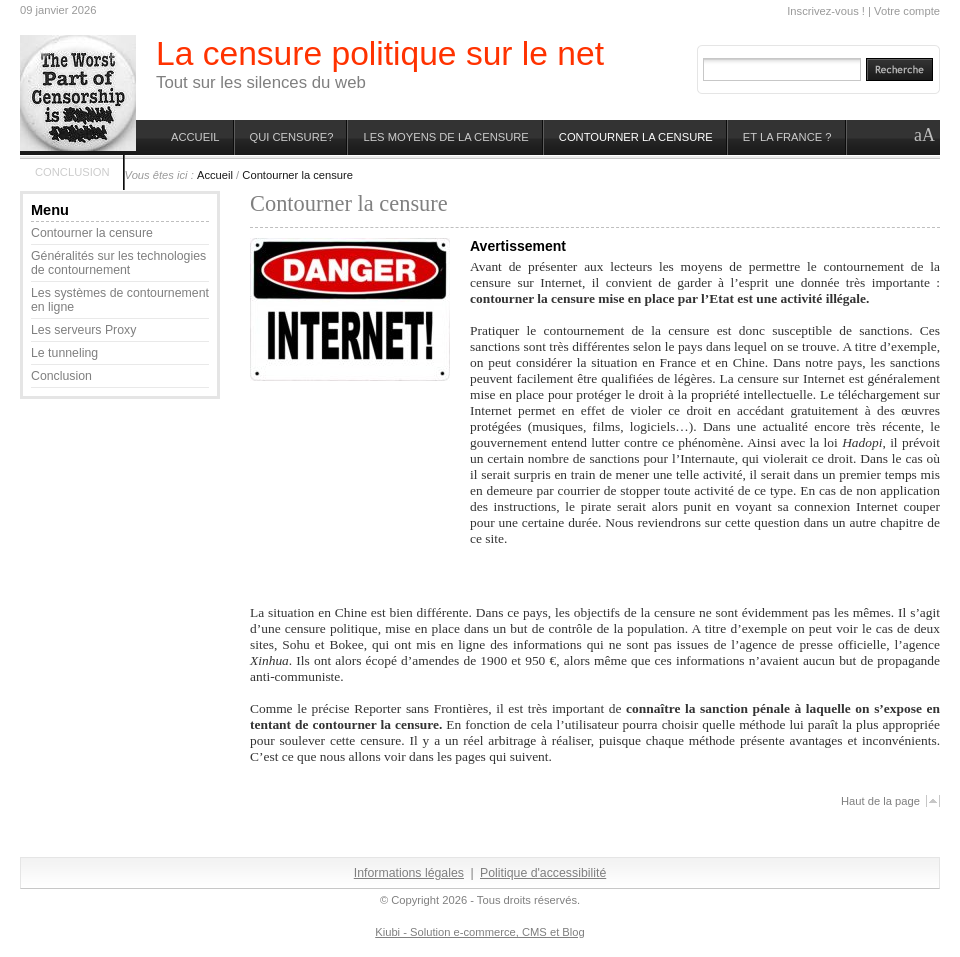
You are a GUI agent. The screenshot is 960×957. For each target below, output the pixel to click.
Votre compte (907, 11)
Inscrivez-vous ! (826, 11)
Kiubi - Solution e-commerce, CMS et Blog (480, 932)
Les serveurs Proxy (83, 330)
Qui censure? (292, 137)
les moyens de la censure (445, 137)
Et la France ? (787, 137)
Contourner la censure (636, 137)
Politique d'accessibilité (543, 873)
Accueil (195, 137)
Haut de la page (880, 801)
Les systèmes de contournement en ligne (120, 300)
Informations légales (409, 873)
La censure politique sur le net (380, 53)
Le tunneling (64, 353)
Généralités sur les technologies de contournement (118, 263)
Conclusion (72, 172)
